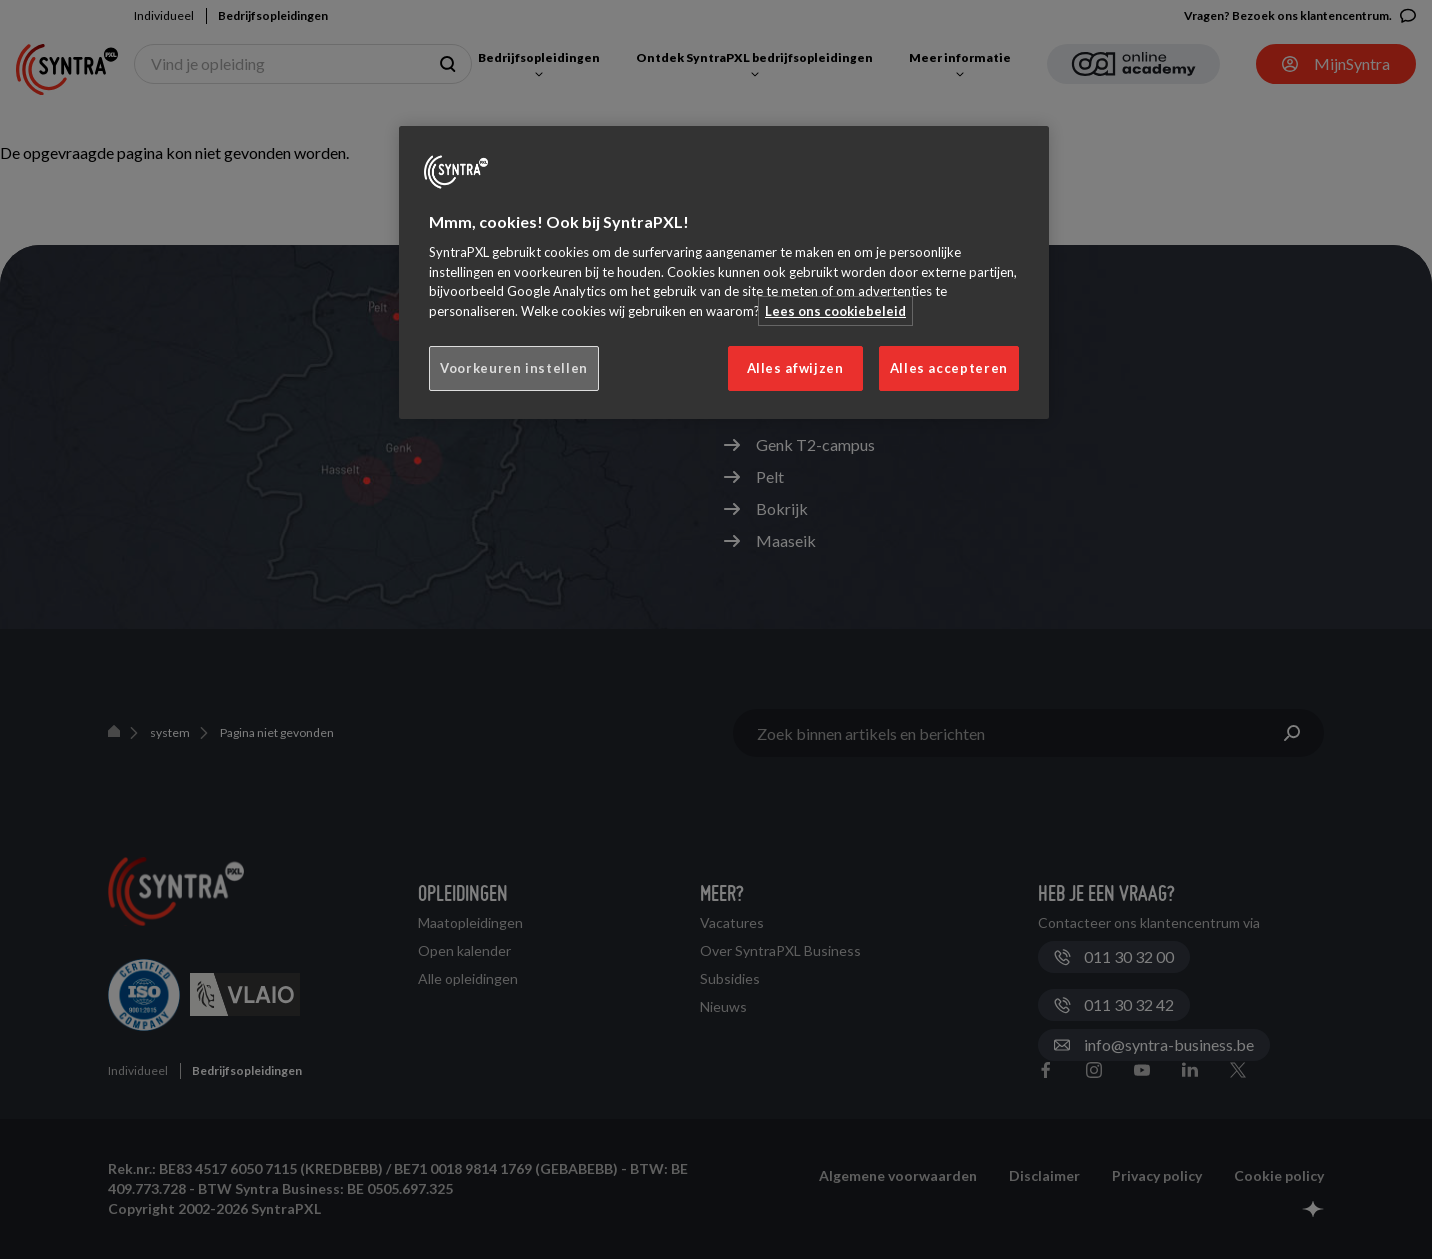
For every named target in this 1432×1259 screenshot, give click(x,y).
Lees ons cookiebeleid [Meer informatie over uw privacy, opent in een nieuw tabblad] (835, 311)
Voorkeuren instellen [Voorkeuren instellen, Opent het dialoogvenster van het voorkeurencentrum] (514, 368)
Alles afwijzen (795, 368)
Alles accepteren (949, 368)
